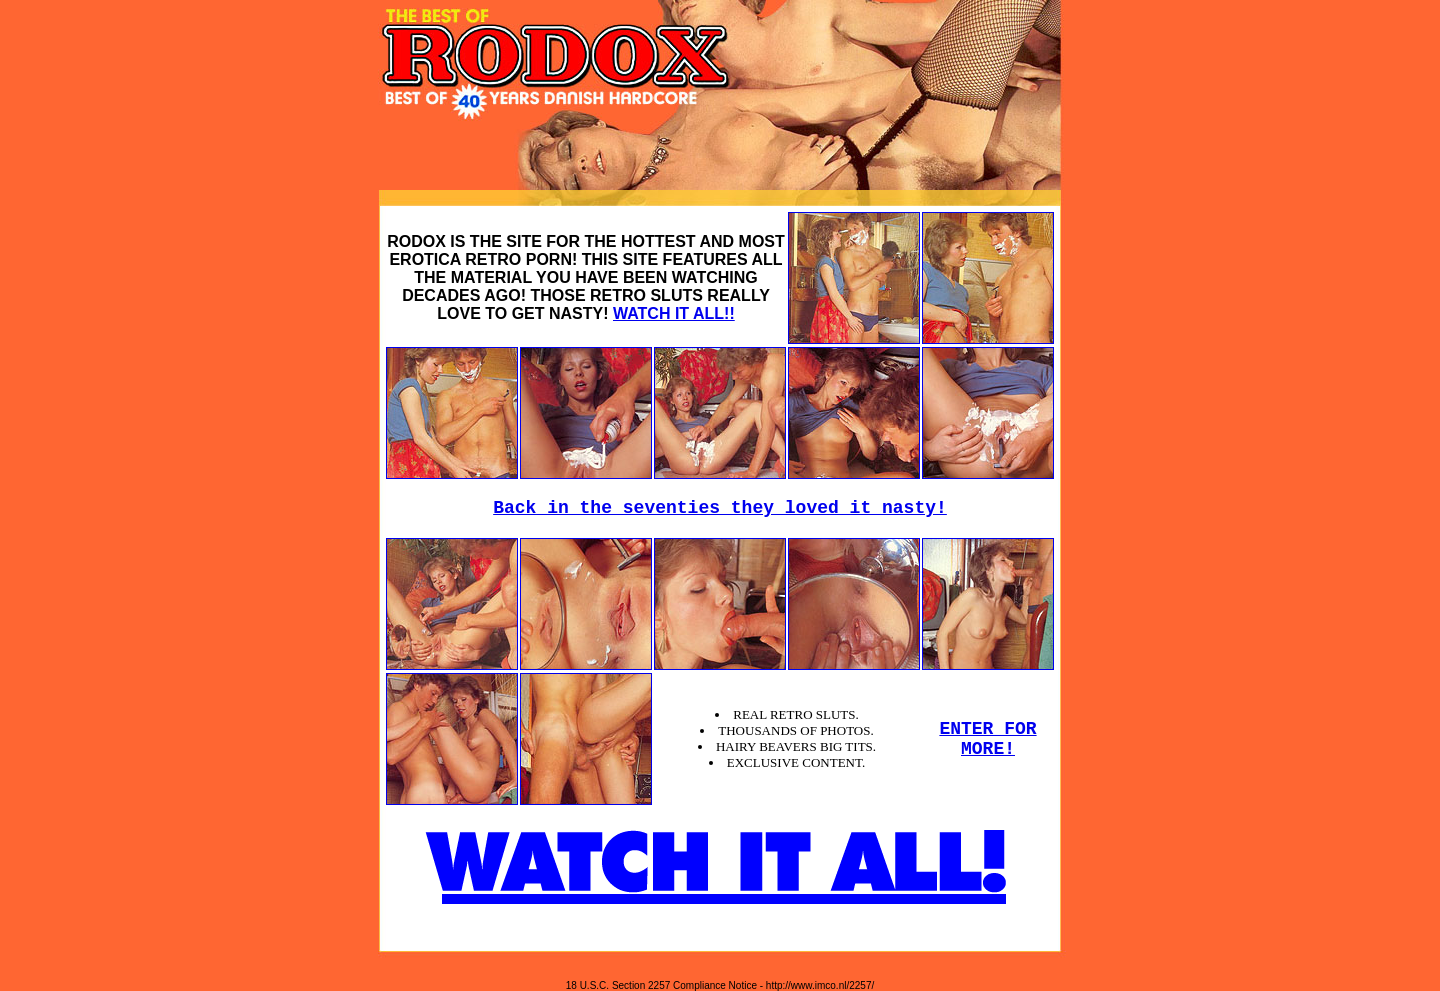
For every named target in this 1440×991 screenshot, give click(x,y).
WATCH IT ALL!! (674, 313)
